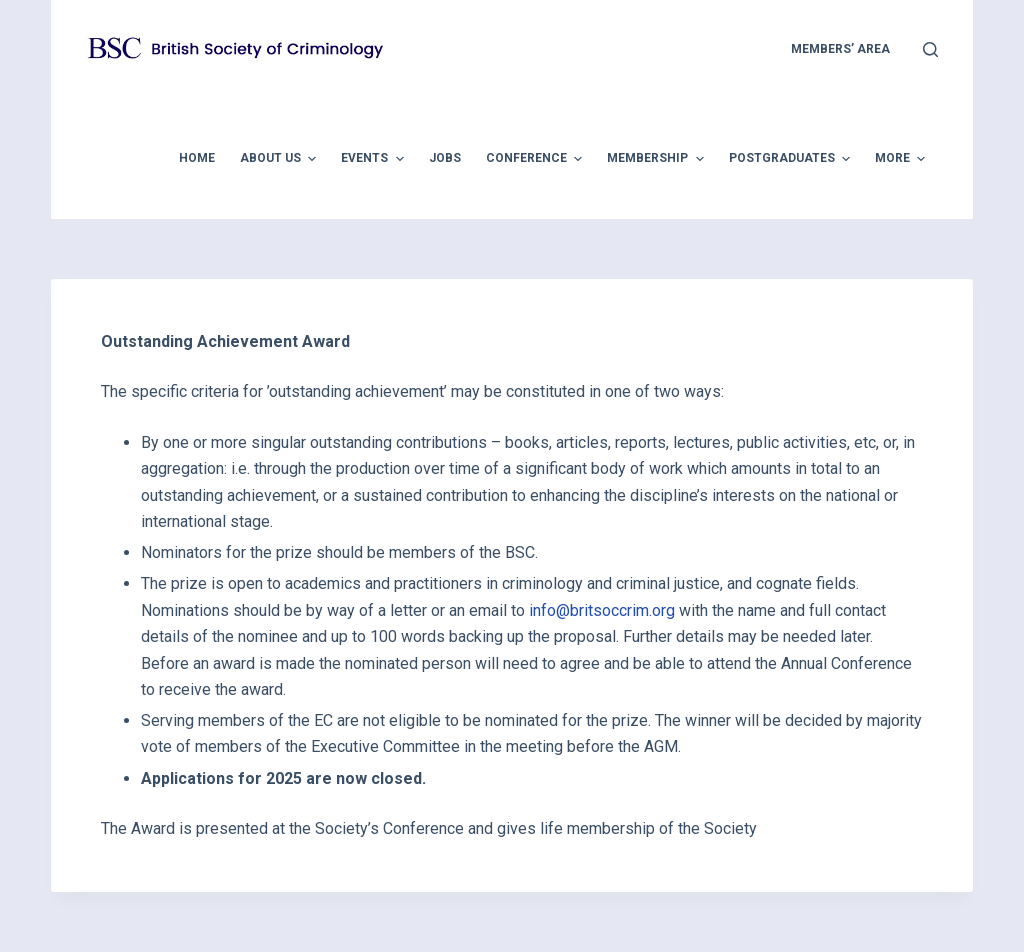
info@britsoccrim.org (602, 610)
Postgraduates (792, 159)
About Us (280, 159)
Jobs (445, 158)
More (902, 159)
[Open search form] (930, 49)
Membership (657, 159)
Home (197, 158)
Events (374, 159)
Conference (536, 159)
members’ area (840, 49)
